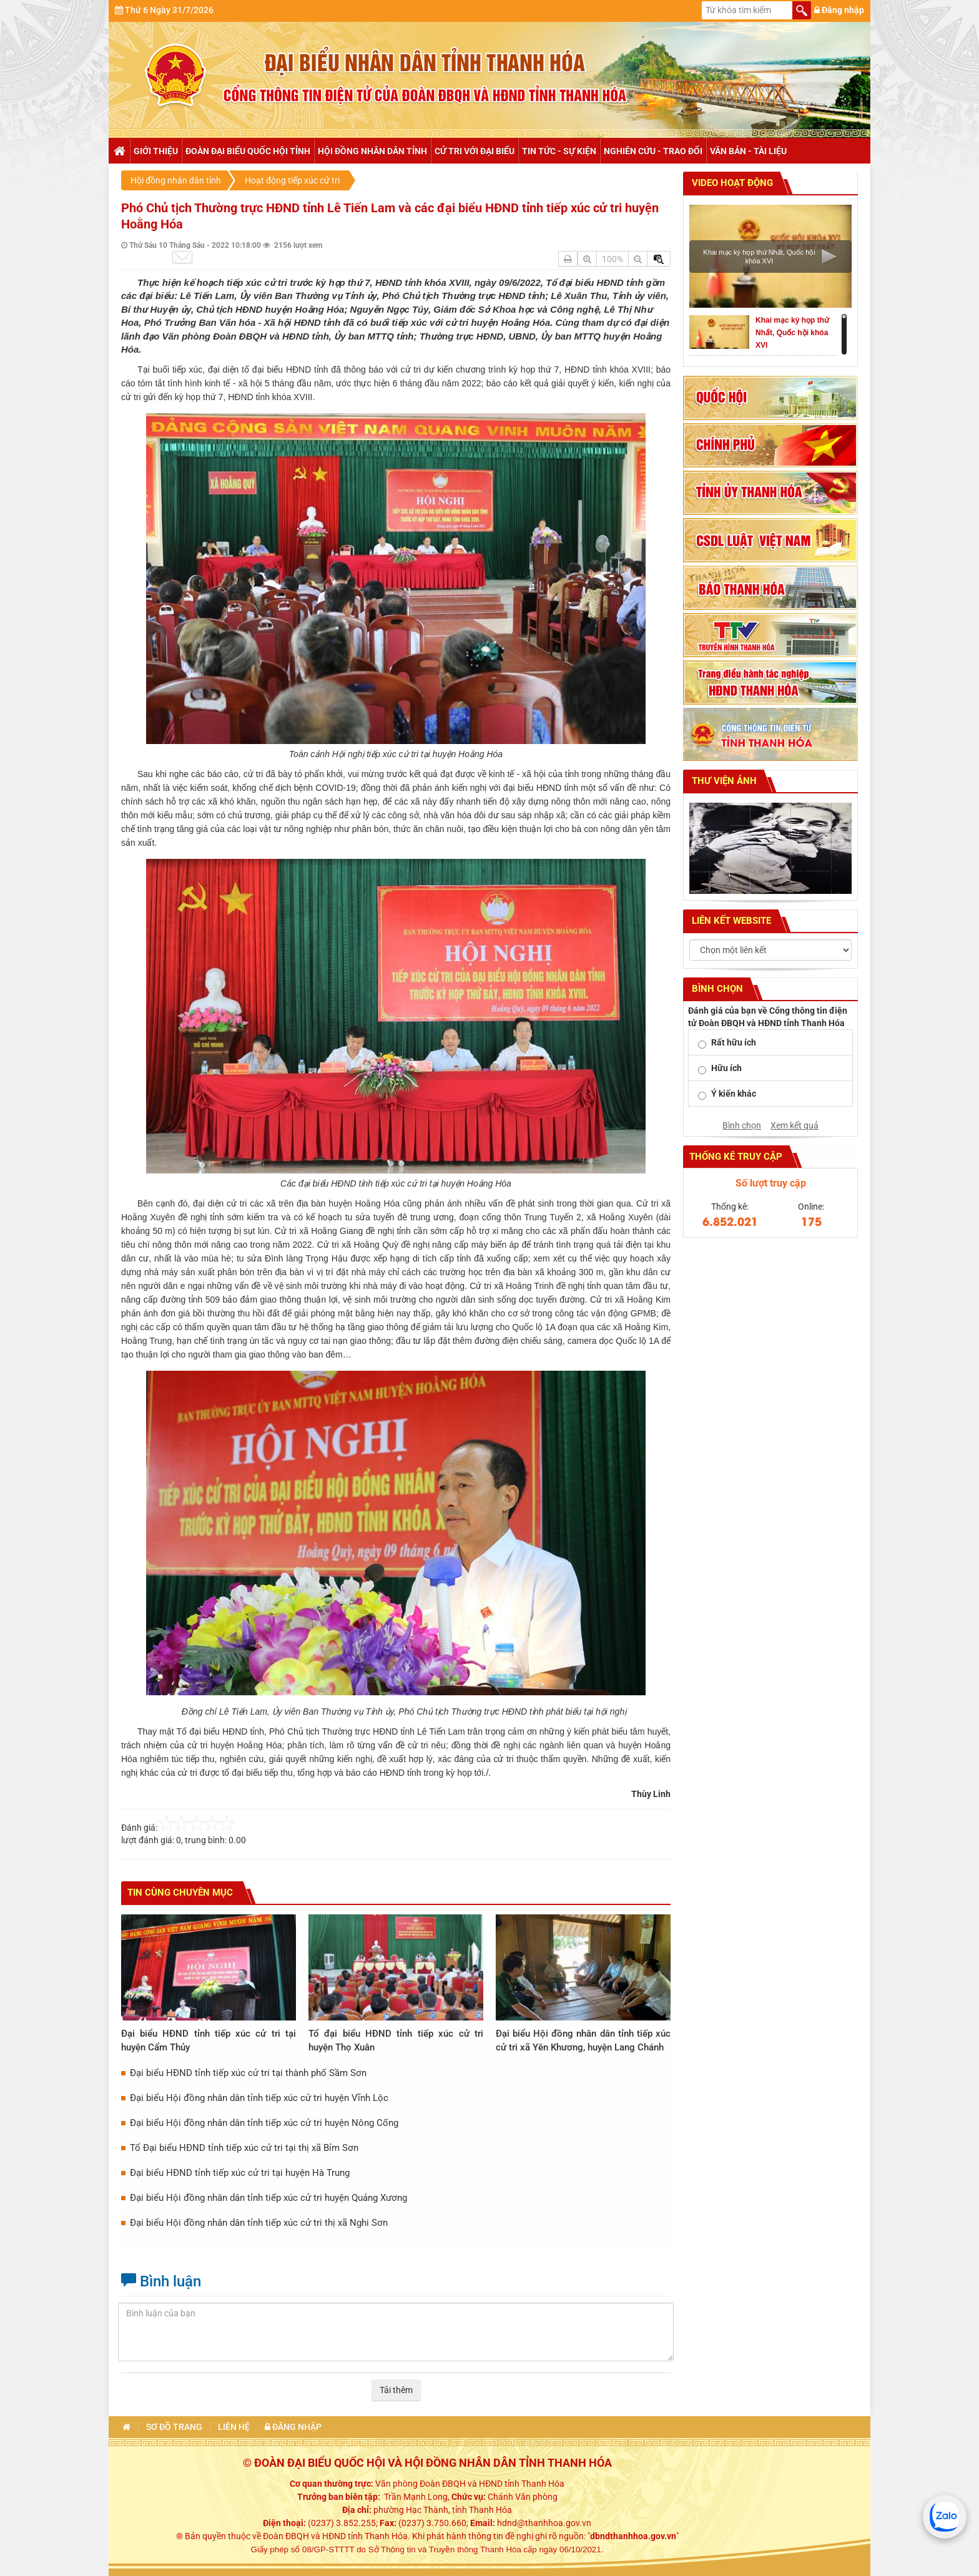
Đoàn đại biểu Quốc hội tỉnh (247, 151)
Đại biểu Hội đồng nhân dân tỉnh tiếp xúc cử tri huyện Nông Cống (264, 2122)
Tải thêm (396, 2390)
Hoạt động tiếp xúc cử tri (292, 180)
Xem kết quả (794, 1125)
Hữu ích (726, 1068)
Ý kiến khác (733, 1094)
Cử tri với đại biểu (474, 151)
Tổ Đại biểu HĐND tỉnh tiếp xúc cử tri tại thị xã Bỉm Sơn (244, 2147)
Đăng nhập (839, 10)
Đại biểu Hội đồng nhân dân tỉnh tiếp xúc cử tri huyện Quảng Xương (268, 2197)
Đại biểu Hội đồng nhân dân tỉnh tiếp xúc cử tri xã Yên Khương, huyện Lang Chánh (583, 2040)
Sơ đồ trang (174, 2427)
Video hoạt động (731, 183)
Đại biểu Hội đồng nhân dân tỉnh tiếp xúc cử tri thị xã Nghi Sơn (259, 2222)
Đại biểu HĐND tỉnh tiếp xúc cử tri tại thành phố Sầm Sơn (248, 2073)
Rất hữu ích (733, 1042)
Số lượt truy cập (770, 1183)
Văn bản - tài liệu (748, 151)
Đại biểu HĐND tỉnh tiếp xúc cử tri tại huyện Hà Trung (240, 2172)
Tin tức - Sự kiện (559, 151)
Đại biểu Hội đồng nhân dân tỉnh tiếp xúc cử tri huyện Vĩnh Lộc (259, 2097)
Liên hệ (234, 2427)
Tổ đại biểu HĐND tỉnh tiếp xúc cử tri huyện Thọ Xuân (395, 2040)
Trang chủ (119, 151)
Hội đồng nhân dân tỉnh (372, 151)
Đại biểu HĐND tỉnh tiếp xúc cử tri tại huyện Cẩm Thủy (208, 2040)
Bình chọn (741, 1125)
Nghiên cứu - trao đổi (653, 151)
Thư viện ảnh (723, 780)
